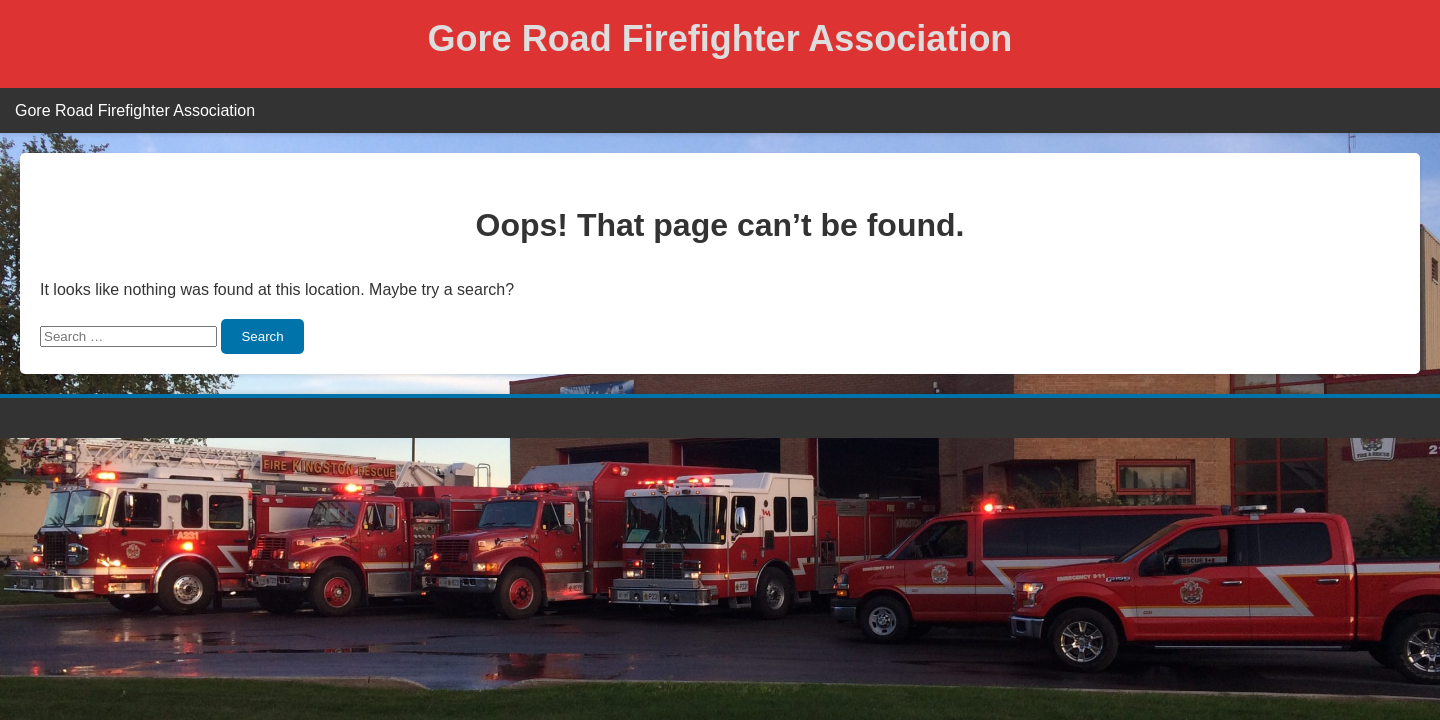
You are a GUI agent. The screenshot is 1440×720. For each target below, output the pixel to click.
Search (262, 336)
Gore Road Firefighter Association (720, 38)
